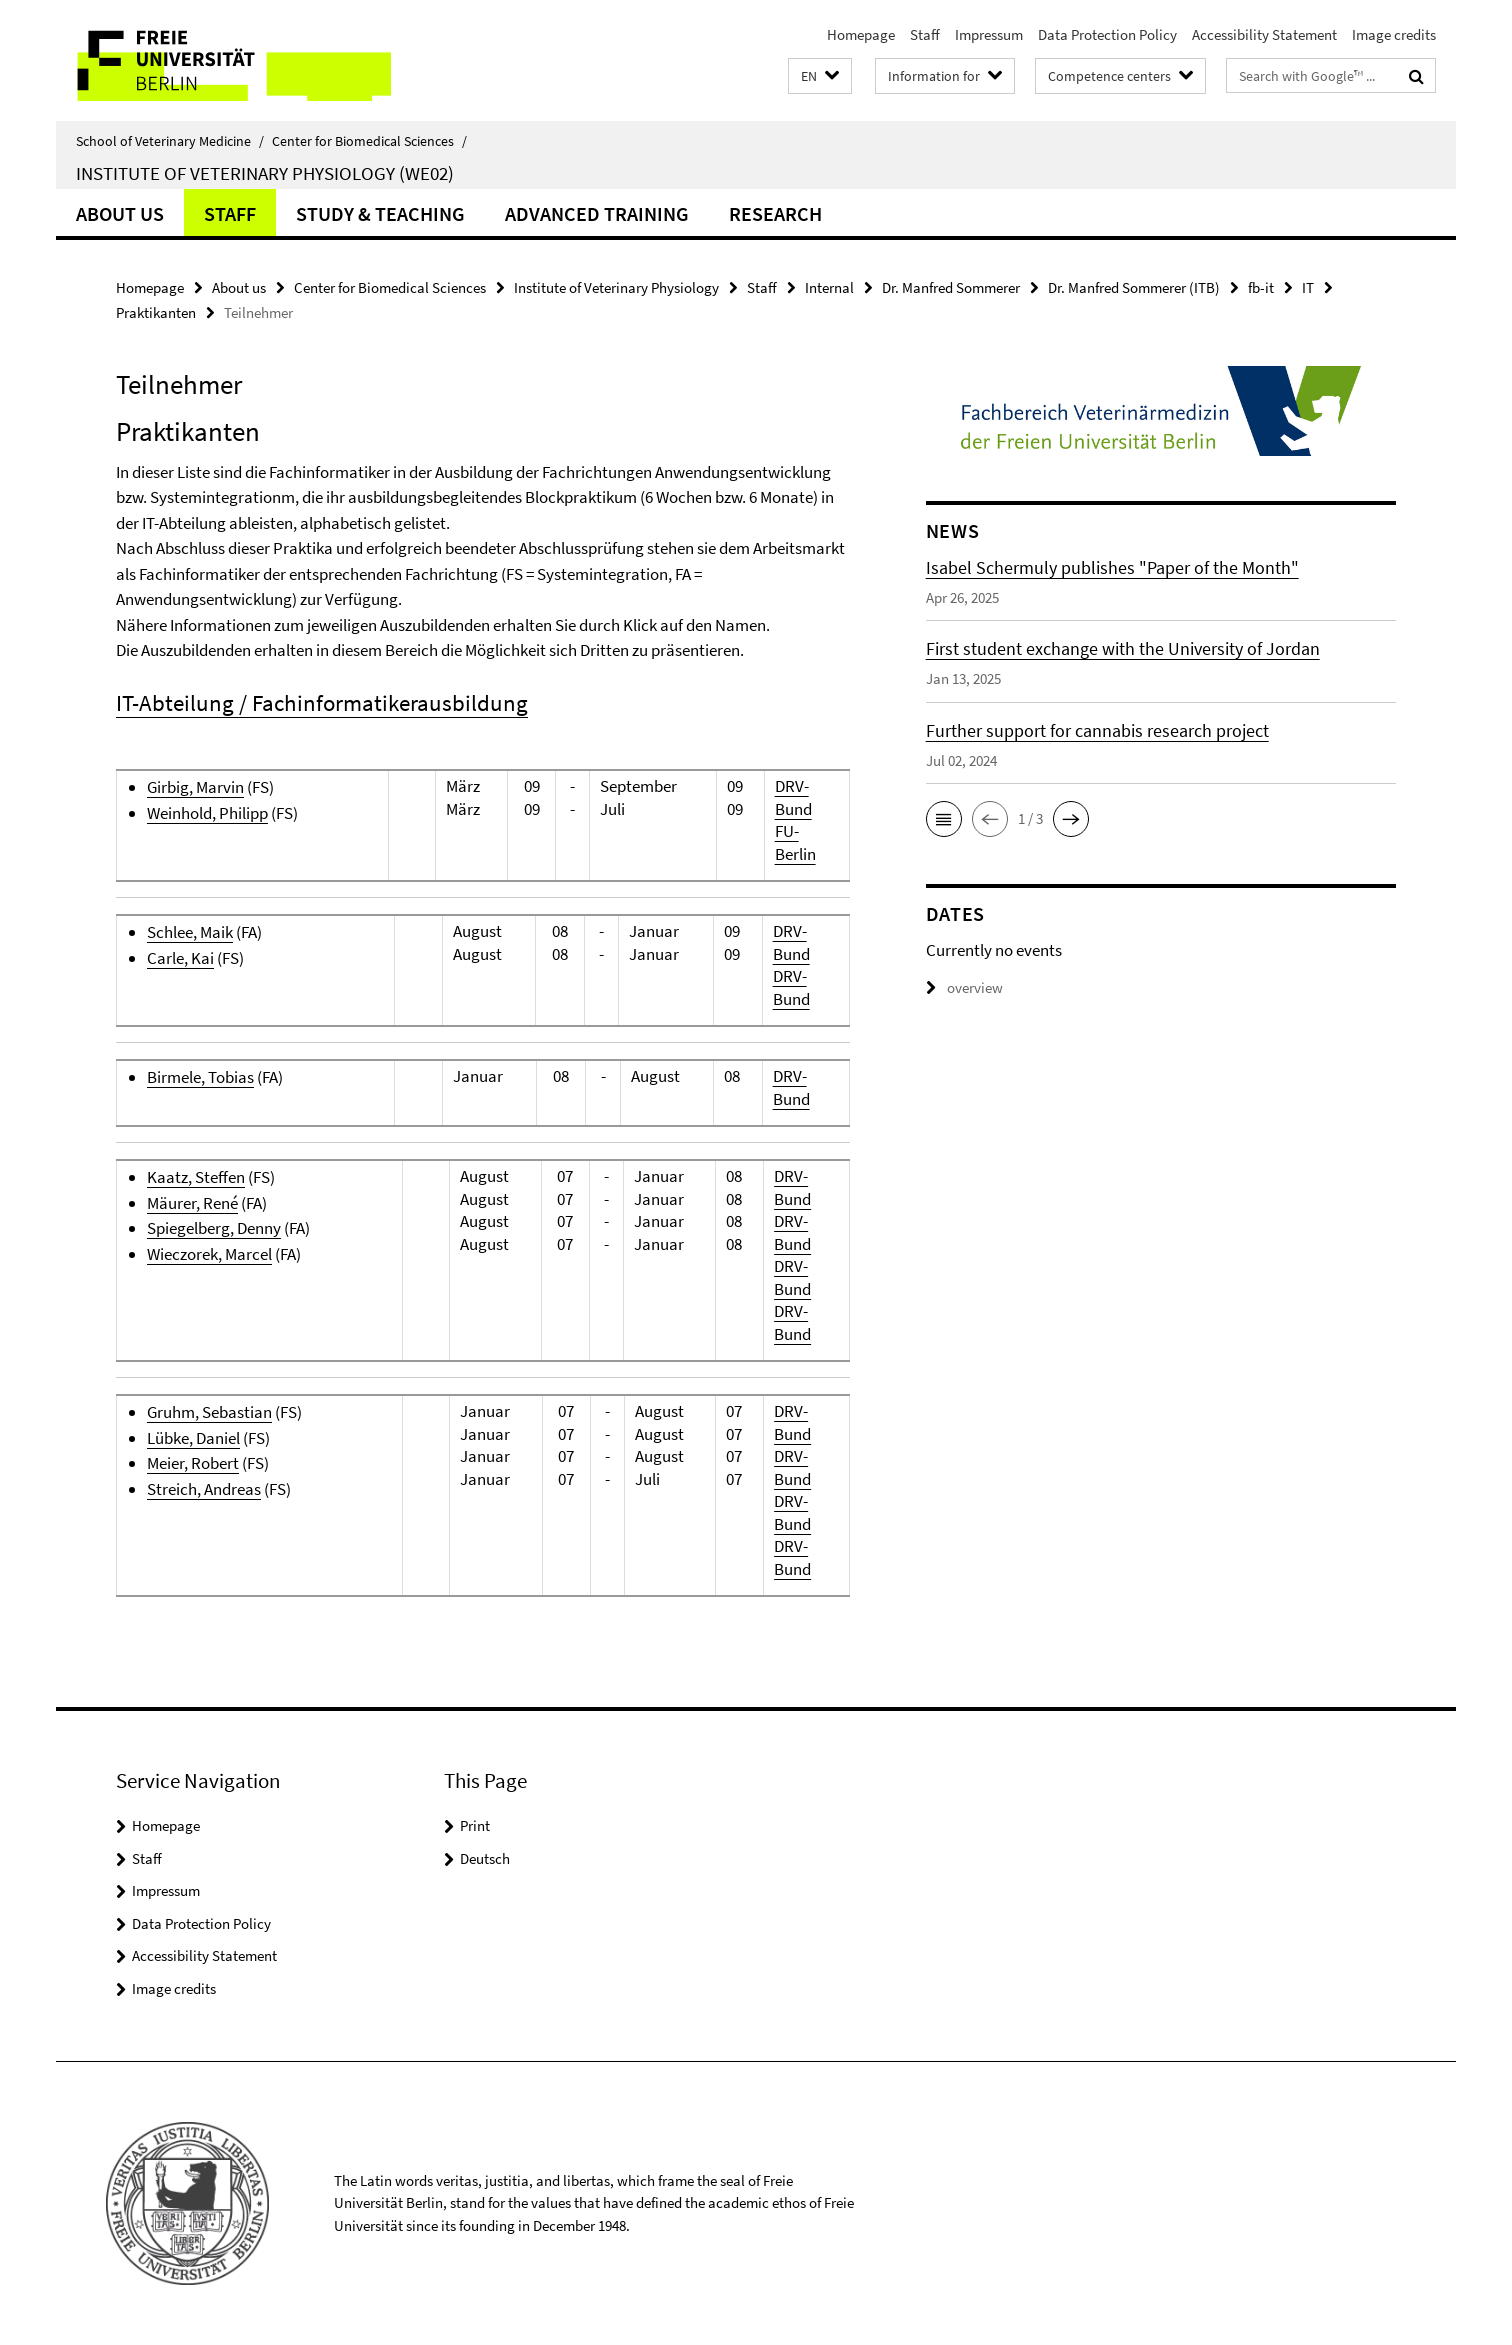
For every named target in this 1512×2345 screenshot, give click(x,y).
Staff (925, 34)
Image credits (1394, 34)
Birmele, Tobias (200, 1077)
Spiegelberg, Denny (214, 1228)
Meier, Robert (193, 1463)
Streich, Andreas (204, 1489)
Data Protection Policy (1107, 34)
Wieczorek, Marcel (209, 1254)
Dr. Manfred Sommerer (951, 287)
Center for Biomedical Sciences (369, 141)
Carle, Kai (180, 958)
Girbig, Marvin (195, 787)
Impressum (989, 34)
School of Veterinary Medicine (170, 141)
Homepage (861, 34)
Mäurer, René (192, 1203)
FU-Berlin (795, 842)
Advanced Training (597, 213)
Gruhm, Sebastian (209, 1412)
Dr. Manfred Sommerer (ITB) (1134, 287)
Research (775, 213)
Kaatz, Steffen (196, 1177)
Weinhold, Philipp (207, 813)
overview (964, 987)
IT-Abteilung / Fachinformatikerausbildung (322, 702)
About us (120, 213)
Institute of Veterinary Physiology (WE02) (265, 173)
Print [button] (475, 1825)
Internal (829, 287)
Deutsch (485, 1858)
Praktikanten (156, 312)
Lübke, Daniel (193, 1438)
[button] (820, 76)
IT (1308, 287)
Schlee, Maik (190, 932)
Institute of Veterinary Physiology (616, 287)
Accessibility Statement (1264, 34)
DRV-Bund (793, 797)
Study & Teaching (380, 213)
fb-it (1261, 287)
